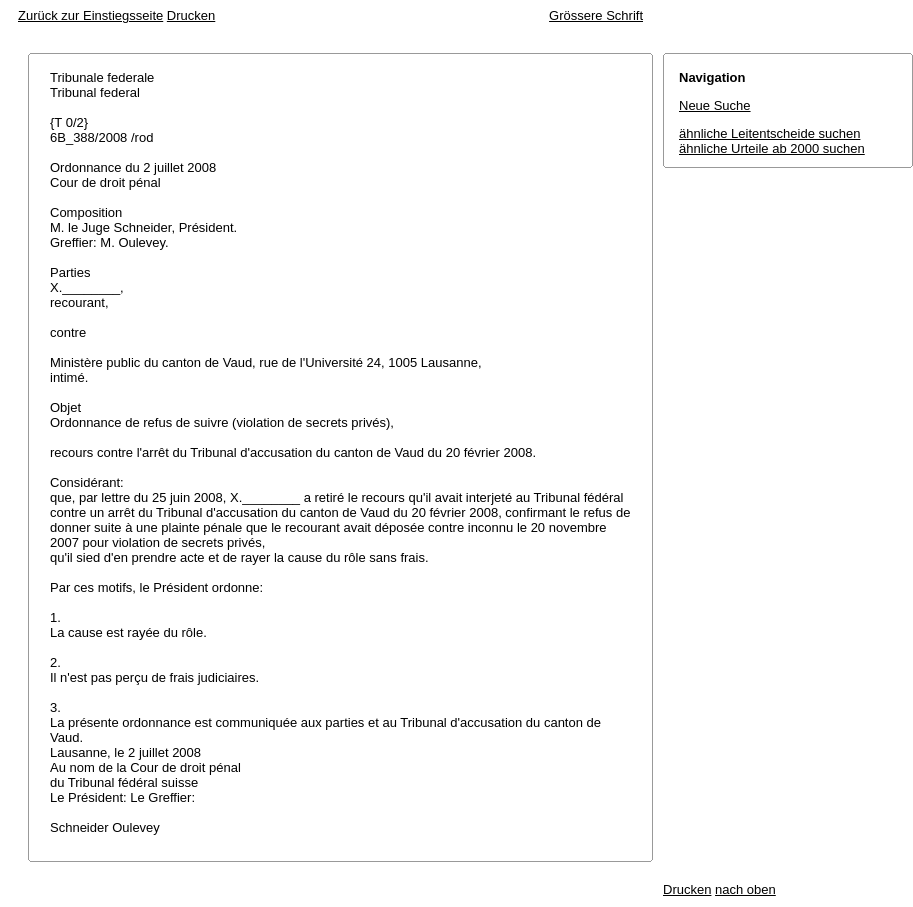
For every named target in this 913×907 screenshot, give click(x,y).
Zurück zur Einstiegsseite (90, 15)
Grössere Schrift (596, 15)
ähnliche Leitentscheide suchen (769, 133)
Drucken (191, 15)
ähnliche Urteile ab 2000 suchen (772, 148)
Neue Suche (715, 105)
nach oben (745, 889)
